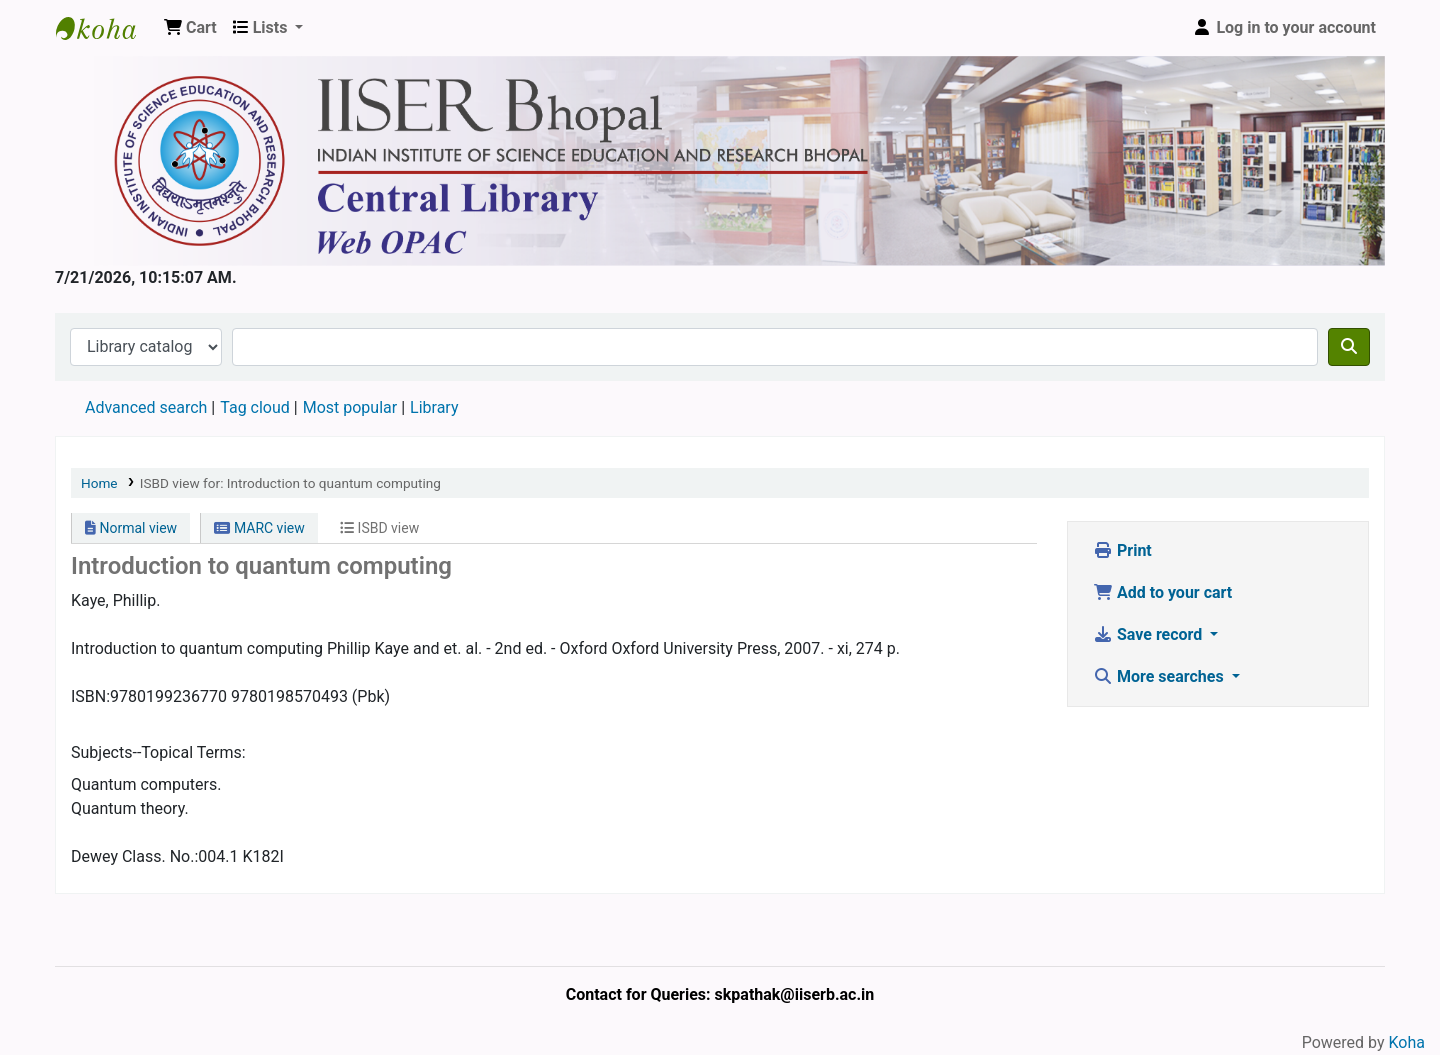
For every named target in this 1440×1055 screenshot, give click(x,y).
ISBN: (90, 696)
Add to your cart (1162, 592)
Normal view (131, 528)
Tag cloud (255, 407)
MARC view (259, 528)
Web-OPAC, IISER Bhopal (106, 28)
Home (99, 483)
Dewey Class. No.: (134, 856)
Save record (1149, 634)
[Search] (1349, 347)
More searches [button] (1160, 676)
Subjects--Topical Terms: (158, 752)
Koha (1407, 1042)
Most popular (350, 407)
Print (1122, 550)
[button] (190, 28)
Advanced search (146, 407)
